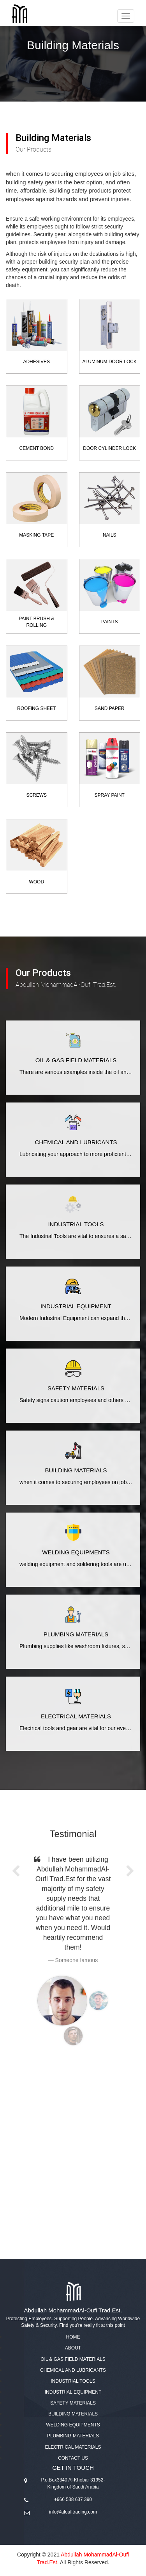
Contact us (73, 2458)
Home (73, 2337)
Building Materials (73, 2414)
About (73, 2348)
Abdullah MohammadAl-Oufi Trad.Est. (73, 2310)
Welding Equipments (73, 2425)
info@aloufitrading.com (73, 2512)
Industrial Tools (73, 2381)
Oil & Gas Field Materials (73, 2359)
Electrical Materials (73, 2447)
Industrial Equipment (73, 2392)
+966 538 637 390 (73, 2499)
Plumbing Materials (73, 2436)
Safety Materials (73, 2403)
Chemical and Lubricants (73, 2370)
